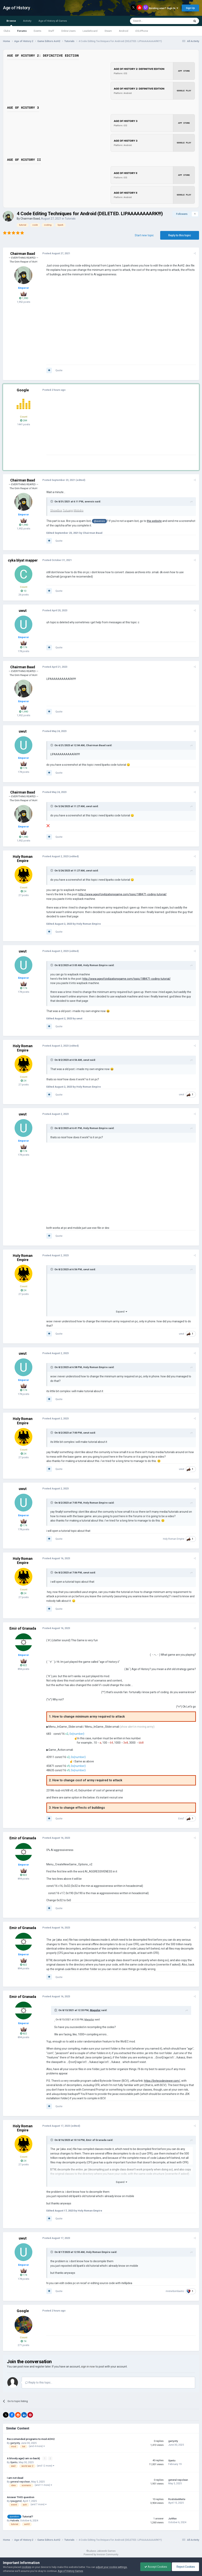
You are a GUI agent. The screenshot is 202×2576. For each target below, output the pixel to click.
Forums (22, 30)
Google (23, 390)
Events (37, 30)
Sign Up (190, 8)
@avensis (99, 521)
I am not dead (15, 2477)
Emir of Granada (22, 1628)
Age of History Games (70, 2570)
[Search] (151, 21)
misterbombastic (175, 2291)
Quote (58, 370)
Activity (27, 20)
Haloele (14, 2520)
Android (123, 30)
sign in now (88, 2366)
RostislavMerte (176, 2499)
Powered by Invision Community (101, 2554)
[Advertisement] (92, 427)
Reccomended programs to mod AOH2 (31, 2438)
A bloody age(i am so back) (23, 2458)
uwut (23, 610)
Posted (56, 253)
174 (23, 647)
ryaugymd (16, 2500)
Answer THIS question (20, 2497)
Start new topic (144, 235)
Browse (11, 22)
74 (23, 2341)
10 (23, 590)
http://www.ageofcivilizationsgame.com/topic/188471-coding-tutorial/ (123, 894)
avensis (89, 501)
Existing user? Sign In (163, 8)
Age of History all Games (52, 20)
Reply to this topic (179, 235)
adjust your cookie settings (111, 2567)
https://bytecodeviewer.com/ (162, 2080)
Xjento (14, 2462)
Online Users (68, 30)
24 (23, 891)
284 (23, 420)
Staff (51, 30)
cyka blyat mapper (23, 560)
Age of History (16, 7)
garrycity (15, 2442)
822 (23, 1665)
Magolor (95, 2010)
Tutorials (70, 218)
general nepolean (20, 2481)
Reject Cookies (185, 2566)
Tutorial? (27, 2516)
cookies (26, 2567)
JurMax (172, 2518)
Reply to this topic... (38, 2382)
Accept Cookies (155, 2566)
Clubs (7, 30)
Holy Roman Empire (23, 858)
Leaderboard (90, 30)
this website (154, 520)
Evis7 (181, 1818)
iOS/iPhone (141, 30)
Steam (108, 30)
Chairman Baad (30, 218)
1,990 (23, 298)
